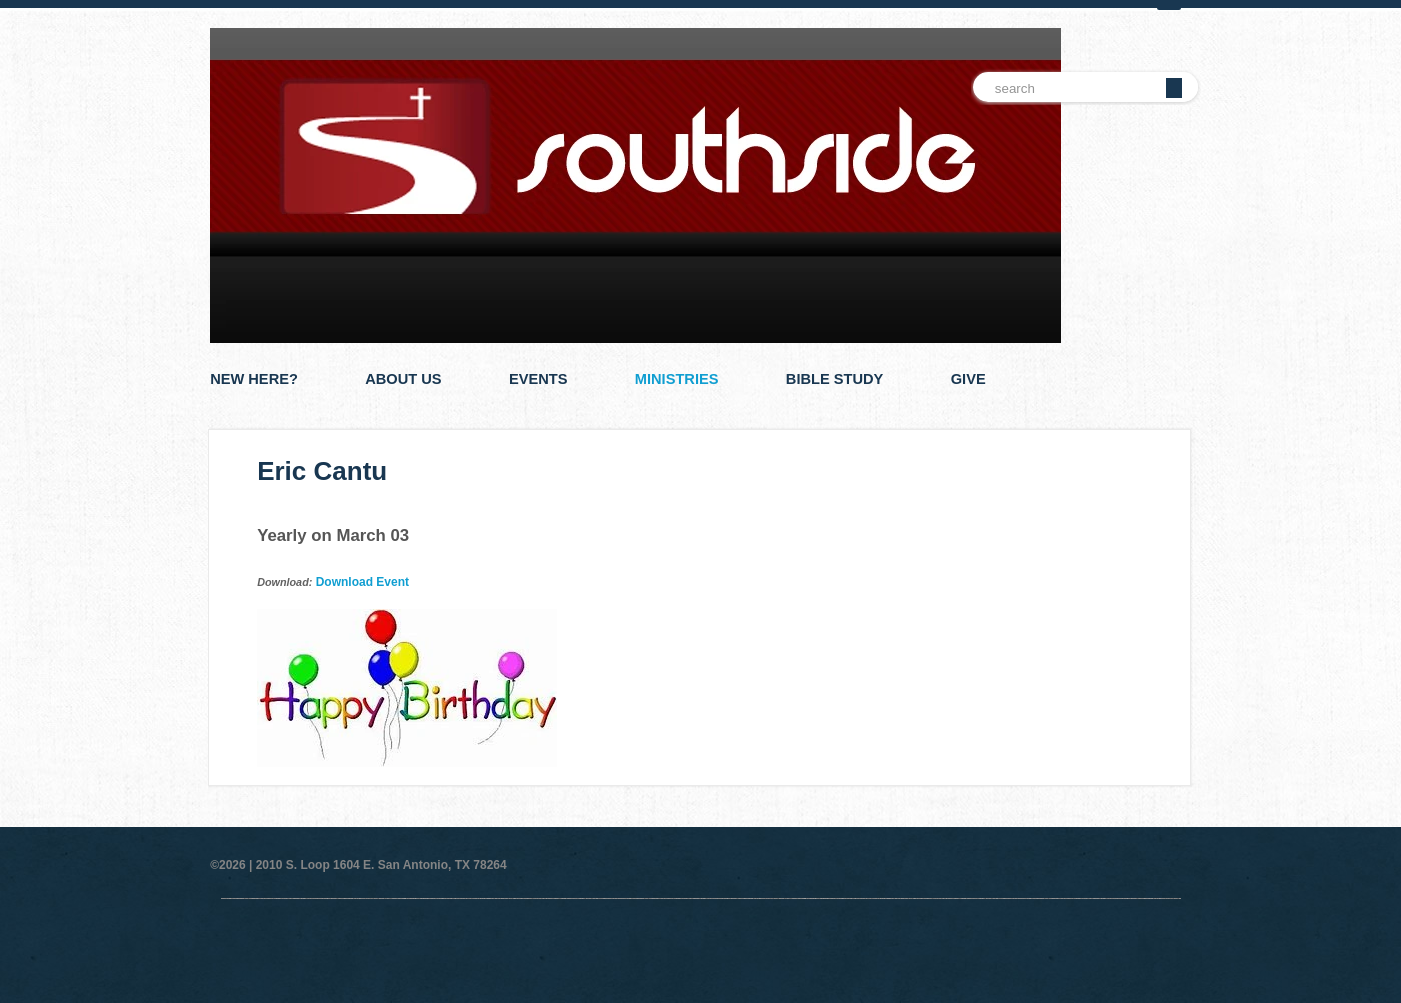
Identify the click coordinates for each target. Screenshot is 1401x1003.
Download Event (362, 582)
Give (968, 379)
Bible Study (835, 379)
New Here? (254, 379)
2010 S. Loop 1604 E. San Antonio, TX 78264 (381, 865)
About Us (403, 379)
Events (538, 379)
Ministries (677, 379)
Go (1174, 88)
